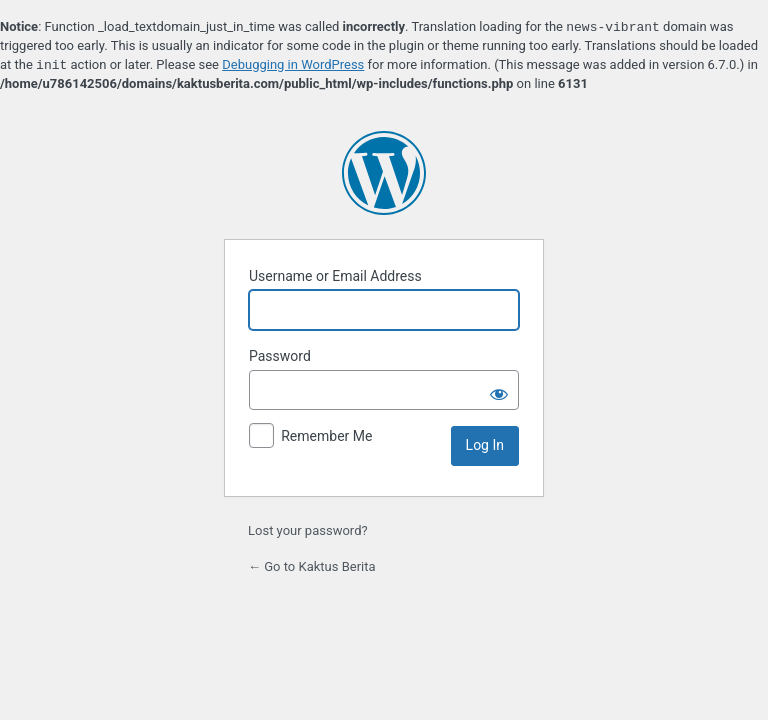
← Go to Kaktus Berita (312, 566)
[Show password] (499, 390)
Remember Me (326, 436)
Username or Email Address (335, 276)
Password (280, 356)
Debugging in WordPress (293, 65)
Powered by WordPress (384, 173)
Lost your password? (308, 530)
